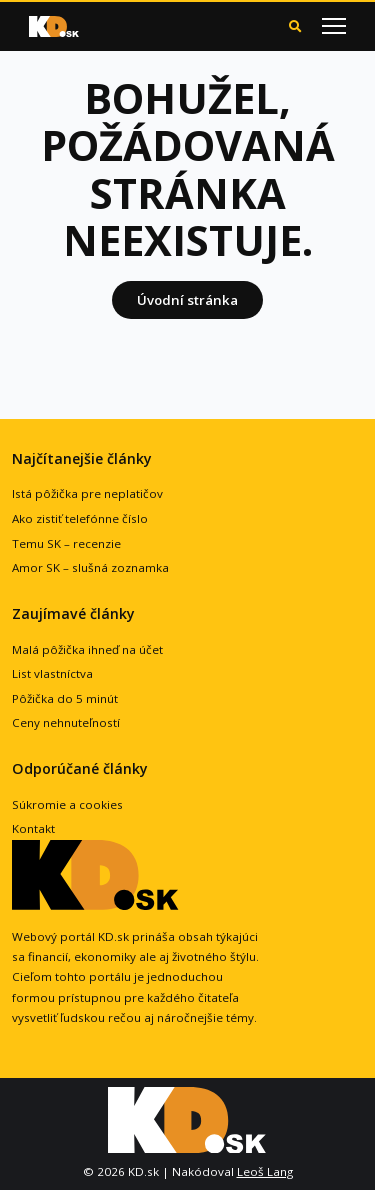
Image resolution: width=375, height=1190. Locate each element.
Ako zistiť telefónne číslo (80, 518)
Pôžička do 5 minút (65, 698)
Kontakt (33, 828)
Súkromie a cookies (67, 804)
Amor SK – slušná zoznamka (90, 567)
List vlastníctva (52, 673)
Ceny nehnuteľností (66, 722)
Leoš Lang (265, 1171)
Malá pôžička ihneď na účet (87, 649)
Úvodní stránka (187, 300)
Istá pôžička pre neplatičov (87, 493)
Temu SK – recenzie (66, 543)
